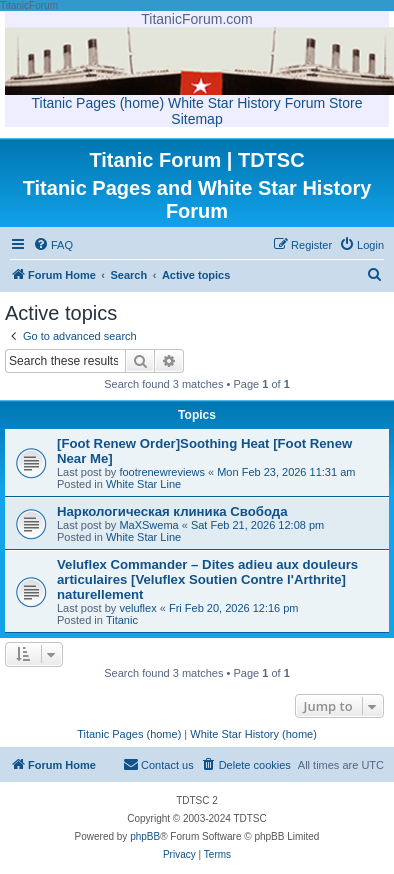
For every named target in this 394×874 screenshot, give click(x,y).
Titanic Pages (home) (98, 103)
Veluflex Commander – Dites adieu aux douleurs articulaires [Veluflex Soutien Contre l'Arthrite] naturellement (207, 579)
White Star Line (143, 484)
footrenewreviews (162, 472)
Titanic (122, 620)
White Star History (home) (253, 734)
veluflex (137, 608)
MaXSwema (148, 525)
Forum (305, 103)
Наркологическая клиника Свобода (172, 511)
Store (345, 103)
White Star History (224, 103)
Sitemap (196, 119)
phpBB (145, 836)
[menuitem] (53, 245)
